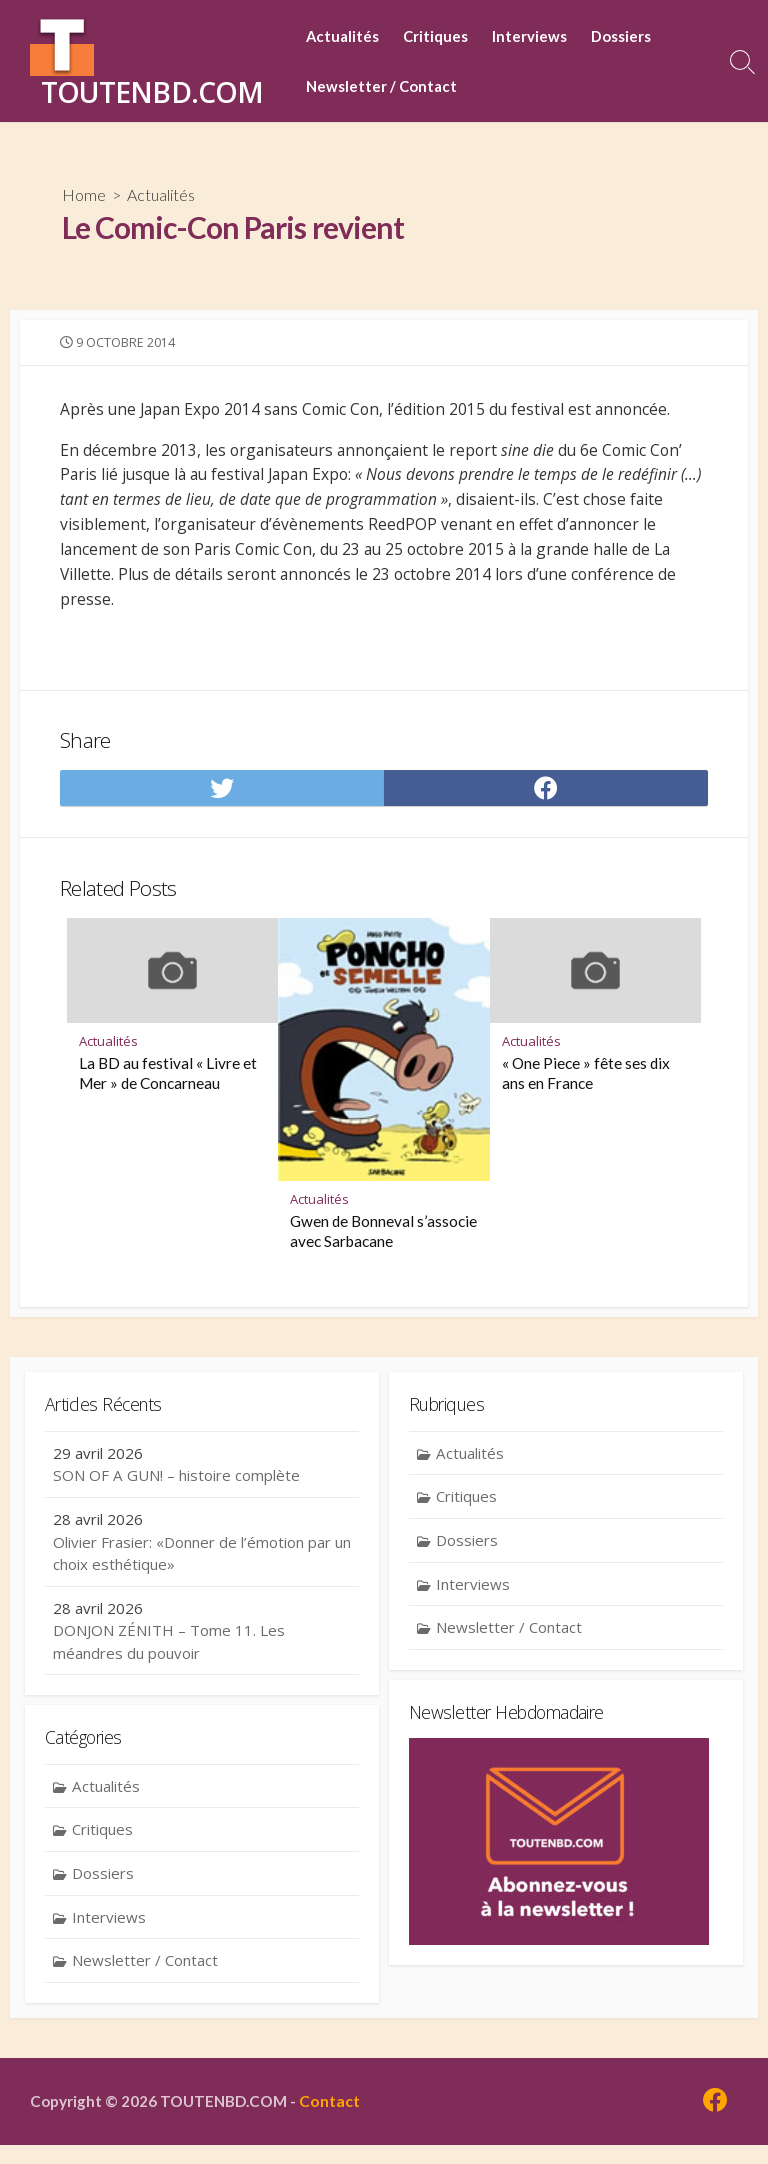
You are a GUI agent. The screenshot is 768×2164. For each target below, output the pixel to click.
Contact (334, 2120)
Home (84, 194)
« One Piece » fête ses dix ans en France (586, 1090)
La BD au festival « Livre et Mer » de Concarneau (168, 1090)
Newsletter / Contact (381, 86)
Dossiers (621, 36)
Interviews (529, 36)
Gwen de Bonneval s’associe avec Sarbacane (383, 1248)
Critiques (435, 36)
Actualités (342, 36)
